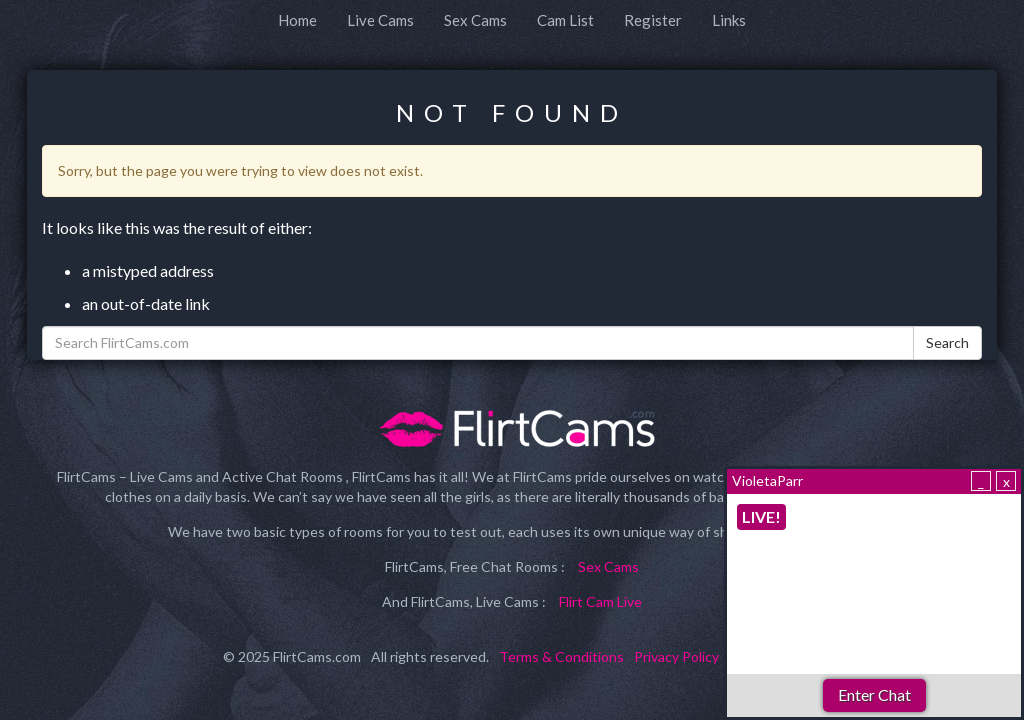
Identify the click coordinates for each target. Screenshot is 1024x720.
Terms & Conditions (561, 656)
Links (729, 20)
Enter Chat (874, 694)
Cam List (565, 20)
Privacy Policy (676, 656)
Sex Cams (475, 20)
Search (947, 342)
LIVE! (761, 516)
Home (297, 20)
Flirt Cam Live (600, 601)
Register (653, 20)
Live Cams (380, 20)
